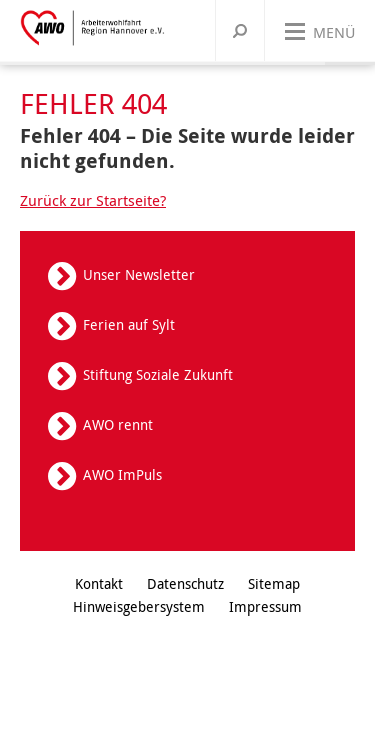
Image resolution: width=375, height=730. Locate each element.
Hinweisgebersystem (139, 606)
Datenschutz (185, 583)
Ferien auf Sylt (129, 324)
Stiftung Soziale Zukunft (158, 374)
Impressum (265, 606)
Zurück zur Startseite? (93, 200)
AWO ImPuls (122, 474)
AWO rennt (118, 424)
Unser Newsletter (139, 274)
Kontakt (99, 583)
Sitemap (274, 583)
